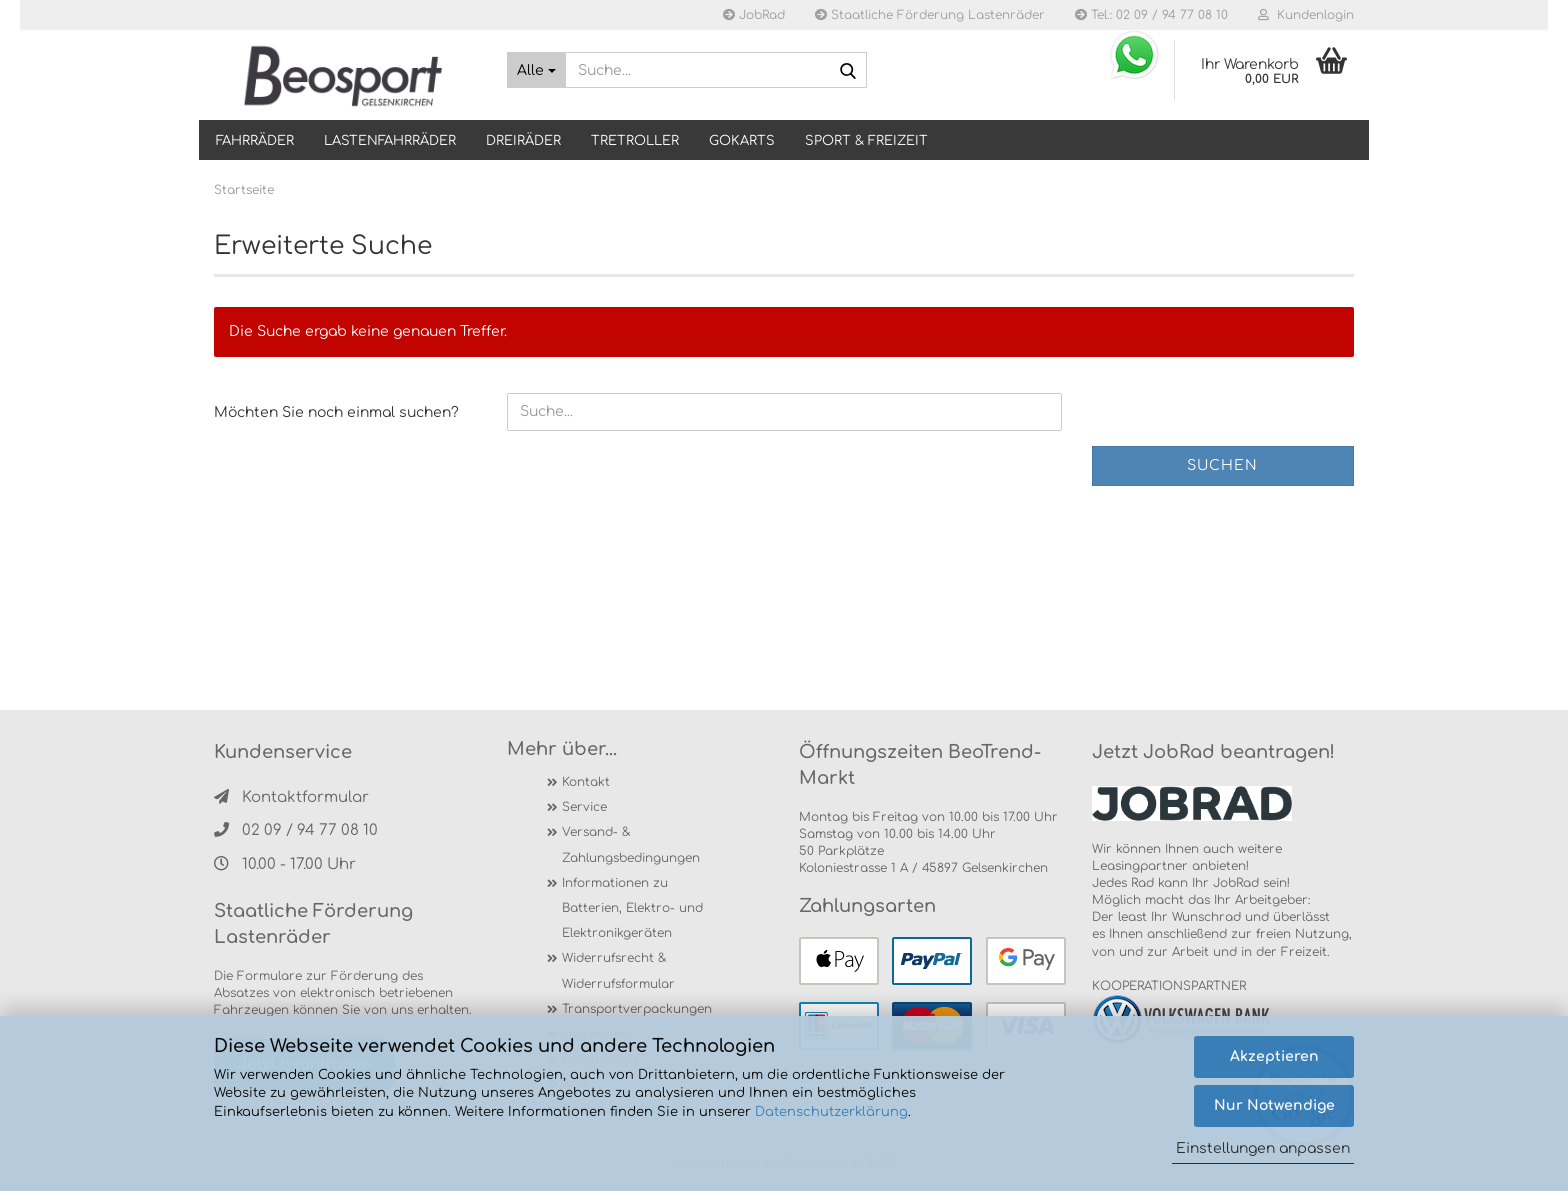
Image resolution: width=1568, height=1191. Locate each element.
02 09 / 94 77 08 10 (296, 830)
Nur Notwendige (1274, 1105)
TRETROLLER (635, 141)
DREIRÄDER (523, 141)
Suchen (1222, 465)
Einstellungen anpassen (1263, 1148)
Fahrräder (255, 141)
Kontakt (586, 782)
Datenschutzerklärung (831, 1112)
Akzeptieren (1274, 1056)
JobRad (754, 15)
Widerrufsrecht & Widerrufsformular (618, 970)
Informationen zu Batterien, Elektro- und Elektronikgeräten (632, 908)
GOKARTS (742, 141)
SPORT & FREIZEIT (866, 141)
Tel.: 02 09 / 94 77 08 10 (1151, 15)
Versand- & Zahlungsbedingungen (631, 844)
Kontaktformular (291, 797)
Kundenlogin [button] (1306, 15)
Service (584, 807)
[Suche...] (536, 70)
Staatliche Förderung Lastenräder (930, 15)
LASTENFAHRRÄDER (390, 141)
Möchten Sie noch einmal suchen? (336, 412)
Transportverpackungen (637, 1009)
